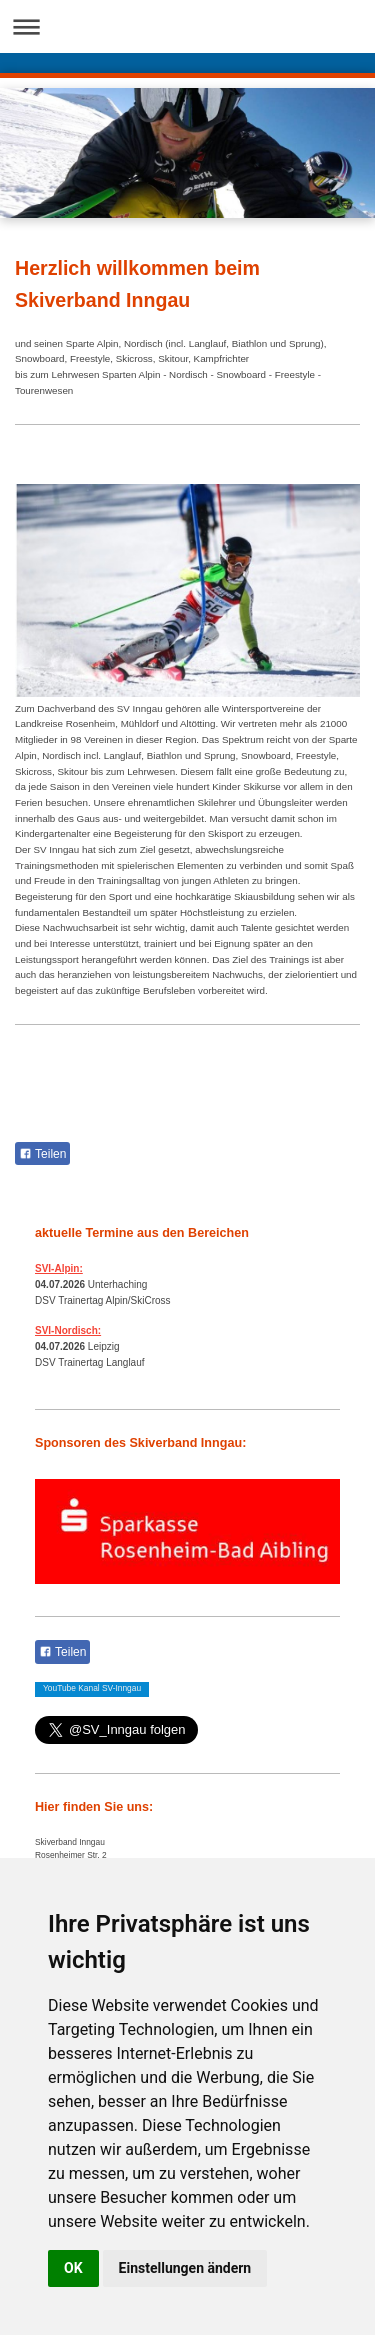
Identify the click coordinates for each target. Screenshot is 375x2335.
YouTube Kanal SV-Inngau (92, 1688)
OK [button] (73, 2268)
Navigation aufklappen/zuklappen (187, 26)
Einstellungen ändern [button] (185, 2268)
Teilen (42, 1154)
